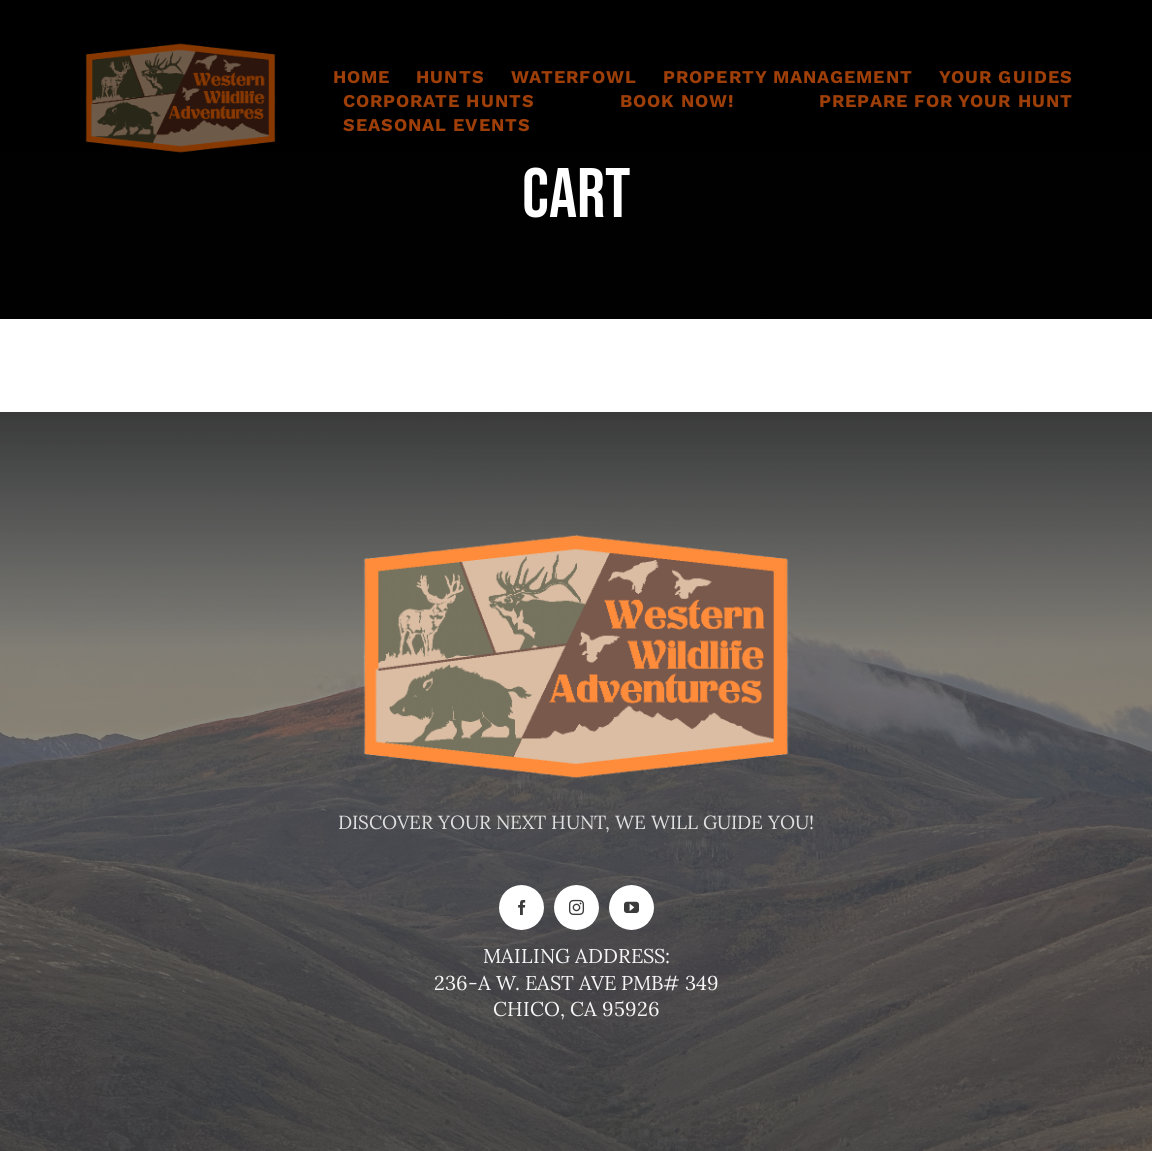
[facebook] (521, 907)
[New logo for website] (180, 49)
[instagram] (576, 907)
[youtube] (631, 907)
